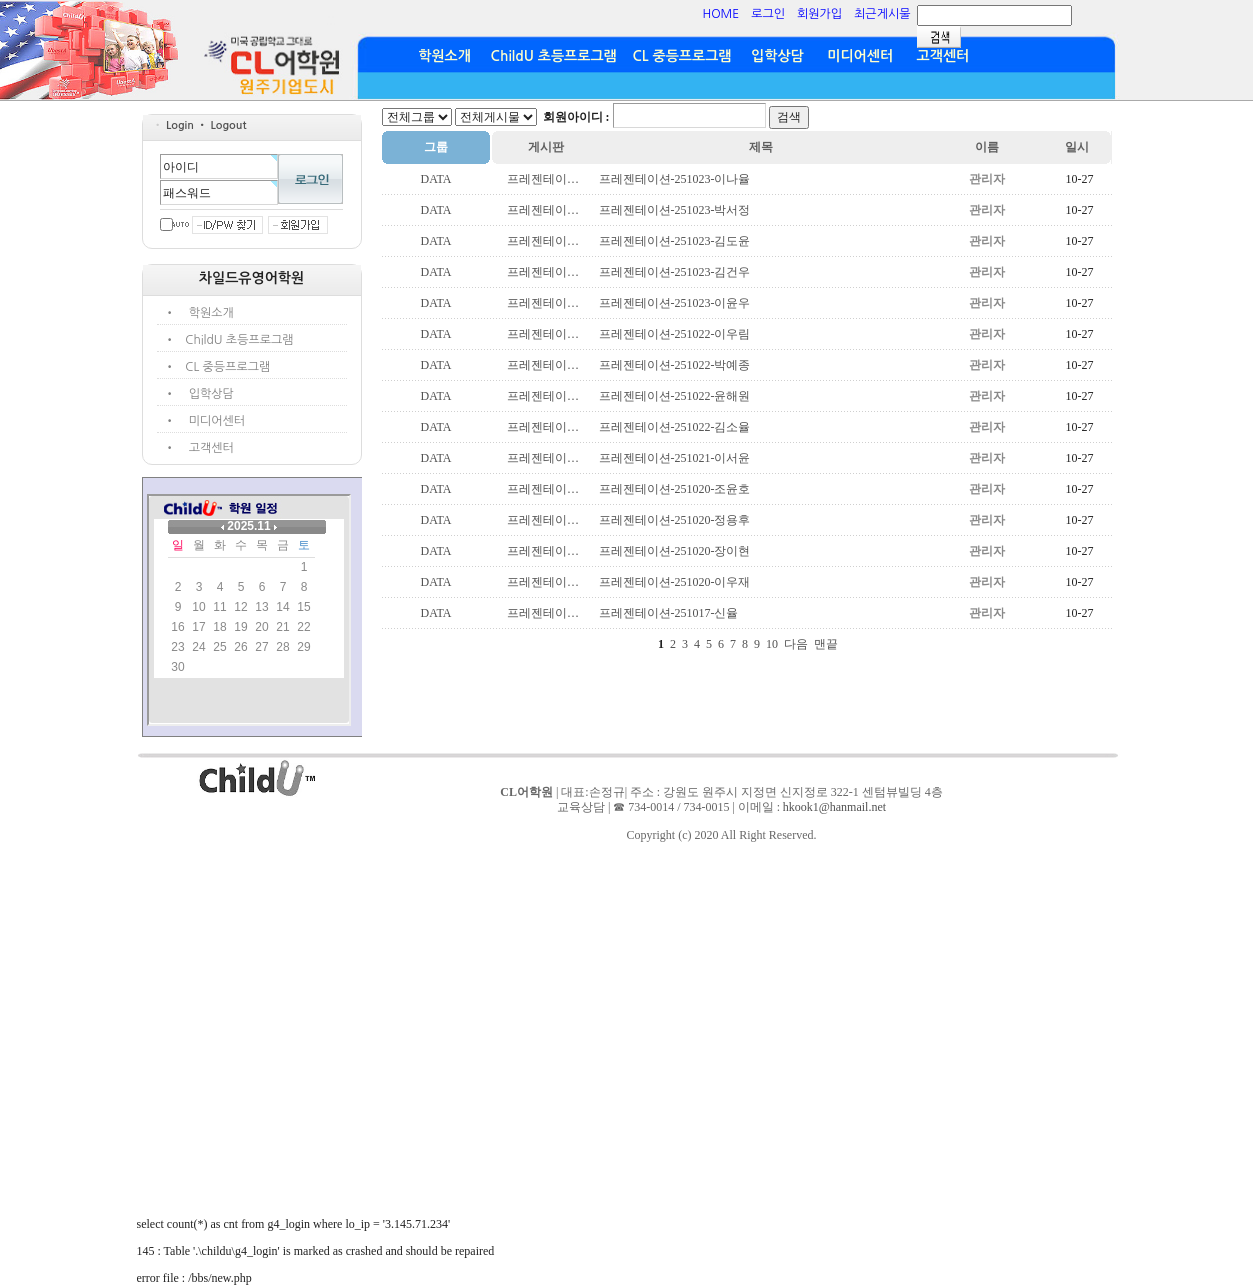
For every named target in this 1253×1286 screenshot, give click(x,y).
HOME (720, 14)
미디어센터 (859, 56)
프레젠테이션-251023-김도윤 (675, 241)
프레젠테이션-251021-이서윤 (675, 458)
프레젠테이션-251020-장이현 (675, 551)
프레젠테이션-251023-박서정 (675, 210)
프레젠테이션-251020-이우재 (675, 582)
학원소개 (445, 56)
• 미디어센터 (209, 421)
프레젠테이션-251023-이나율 (675, 179)
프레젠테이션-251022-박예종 (675, 365)
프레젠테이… (543, 179)
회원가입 (819, 14)
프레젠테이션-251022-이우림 (675, 334)
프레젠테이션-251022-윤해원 (675, 396)
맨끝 (826, 644)
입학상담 (777, 56)
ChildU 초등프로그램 (554, 56)
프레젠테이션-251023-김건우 (675, 272)
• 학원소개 (204, 313)
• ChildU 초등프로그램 (232, 340)
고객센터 (943, 56)
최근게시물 (882, 14)
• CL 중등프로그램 (220, 367)
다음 (796, 644)
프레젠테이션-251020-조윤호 (675, 489)
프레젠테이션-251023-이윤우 (675, 303)
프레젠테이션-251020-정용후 (675, 520)
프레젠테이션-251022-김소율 (675, 427)
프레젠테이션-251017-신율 (669, 613)
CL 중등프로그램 (682, 56)
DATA (435, 179)
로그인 (768, 14)
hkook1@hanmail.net (834, 807)
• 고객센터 (204, 448)
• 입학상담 (204, 394)
